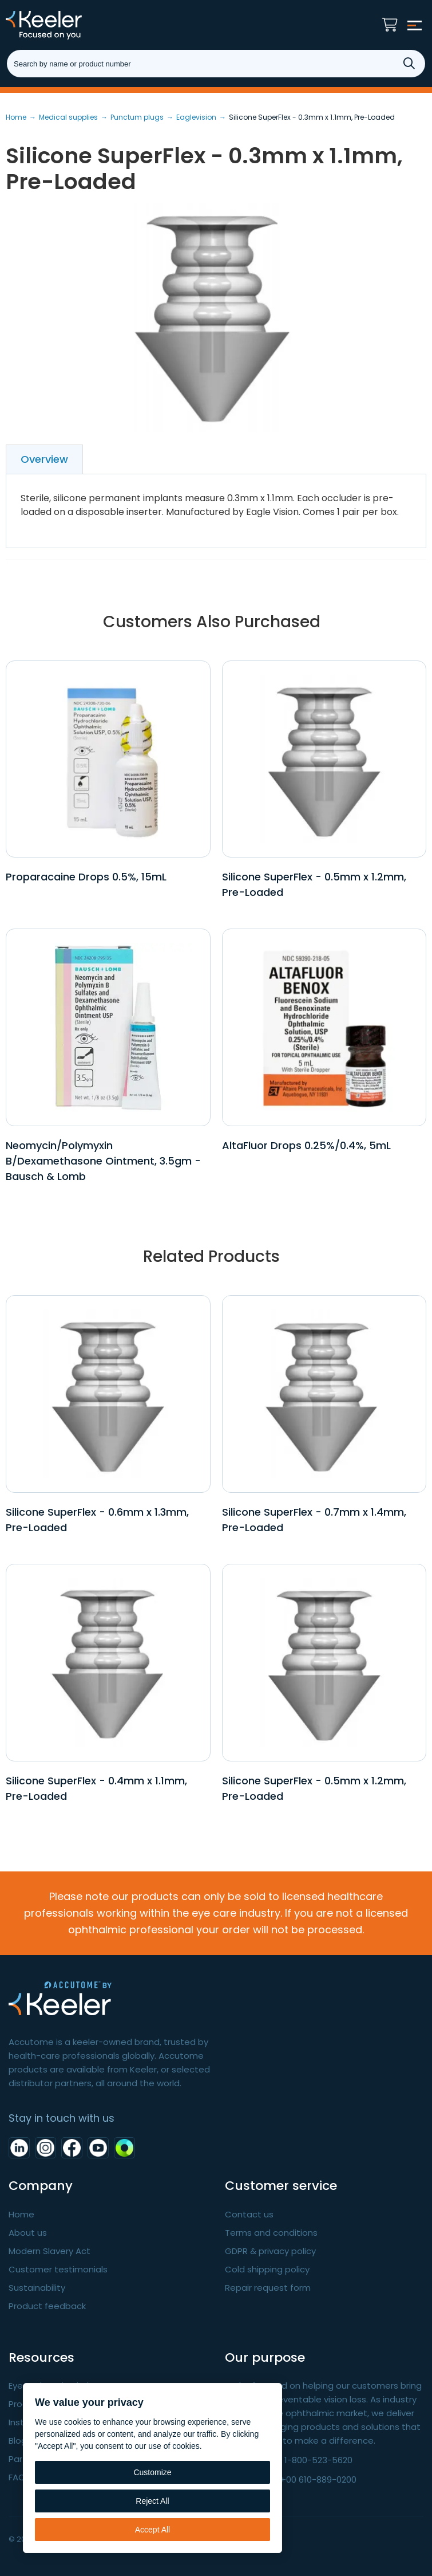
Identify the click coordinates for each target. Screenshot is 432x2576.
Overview (44, 459)
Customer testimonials (58, 2269)
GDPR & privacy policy (270, 2251)
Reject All (152, 2501)
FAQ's (20, 2477)
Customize (152, 2472)
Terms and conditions (271, 2233)
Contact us (249, 2214)
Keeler (60, 25)
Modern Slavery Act (49, 2251)
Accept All (152, 2529)
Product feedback (47, 2306)
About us (28, 2233)
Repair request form (268, 2288)
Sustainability (37, 2288)
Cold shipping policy (267, 2269)
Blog (18, 2441)
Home (21, 2214)
